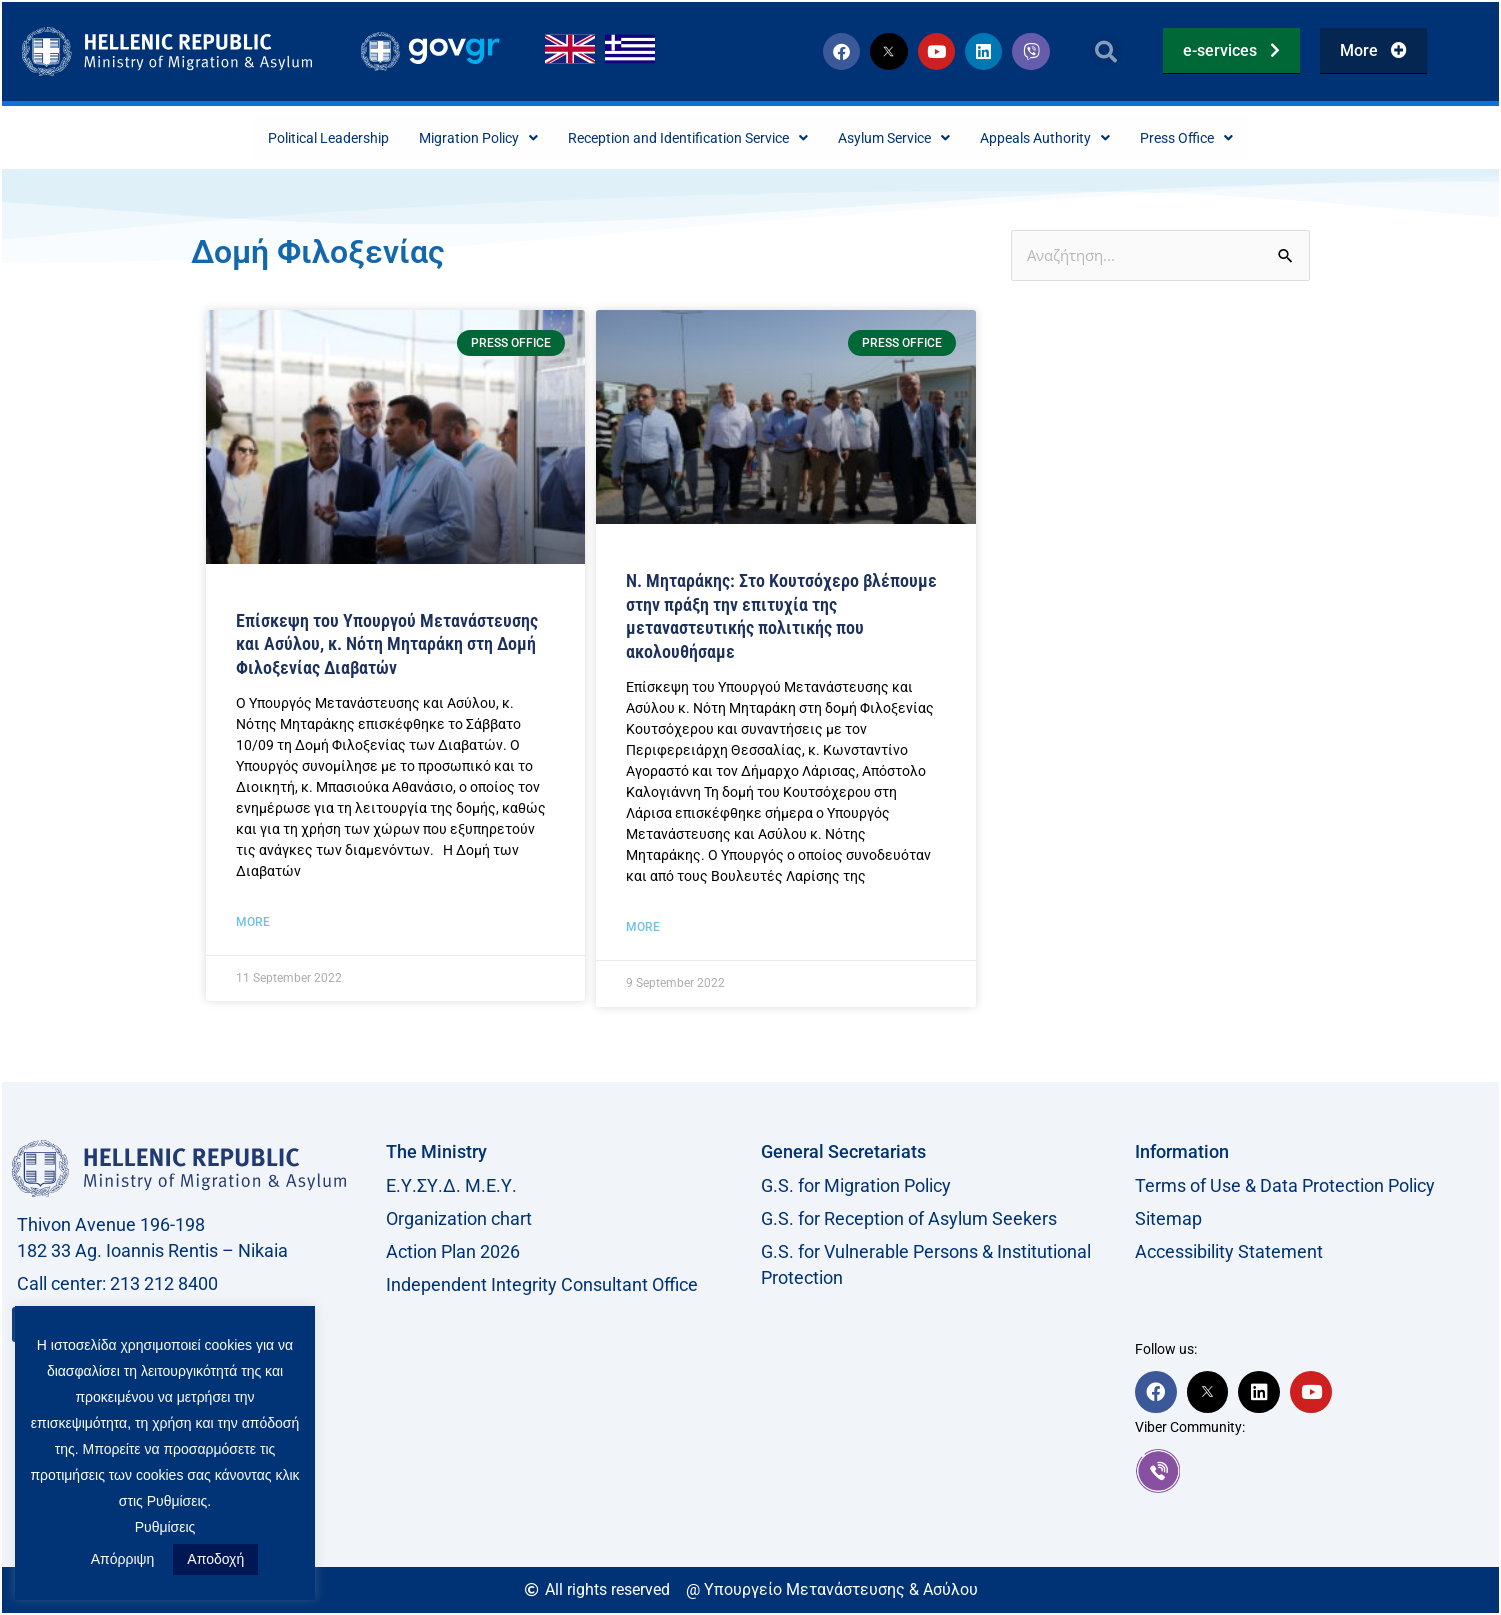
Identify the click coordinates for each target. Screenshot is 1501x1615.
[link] (1312, 1473)
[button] (1106, 51)
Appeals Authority (1086, 138)
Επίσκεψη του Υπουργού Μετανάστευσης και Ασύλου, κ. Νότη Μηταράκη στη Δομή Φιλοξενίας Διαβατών (387, 646)
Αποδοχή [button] (215, 1559)
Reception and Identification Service (682, 138)
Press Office (1243, 138)
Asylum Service (916, 138)
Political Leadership (277, 138)
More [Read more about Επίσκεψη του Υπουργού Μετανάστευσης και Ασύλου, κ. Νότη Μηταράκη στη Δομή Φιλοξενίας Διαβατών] (253, 924)
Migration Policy (445, 138)
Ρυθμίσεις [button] (165, 1527)
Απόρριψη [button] (123, 1559)
